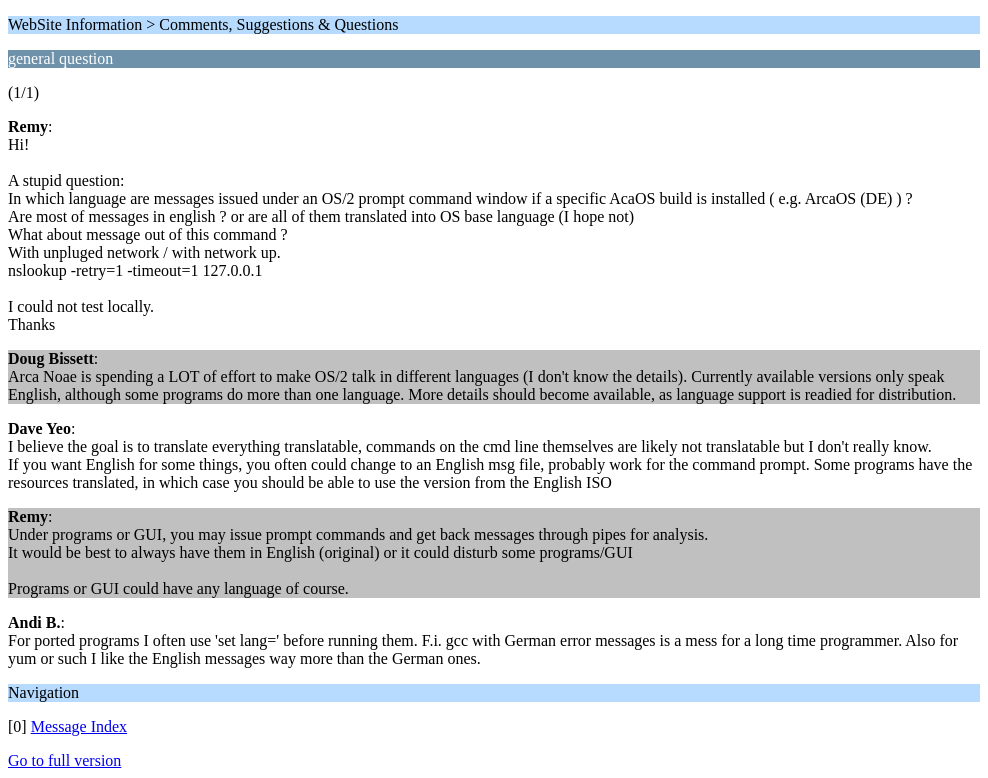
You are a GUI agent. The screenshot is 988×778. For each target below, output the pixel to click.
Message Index (79, 726)
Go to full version (64, 760)
